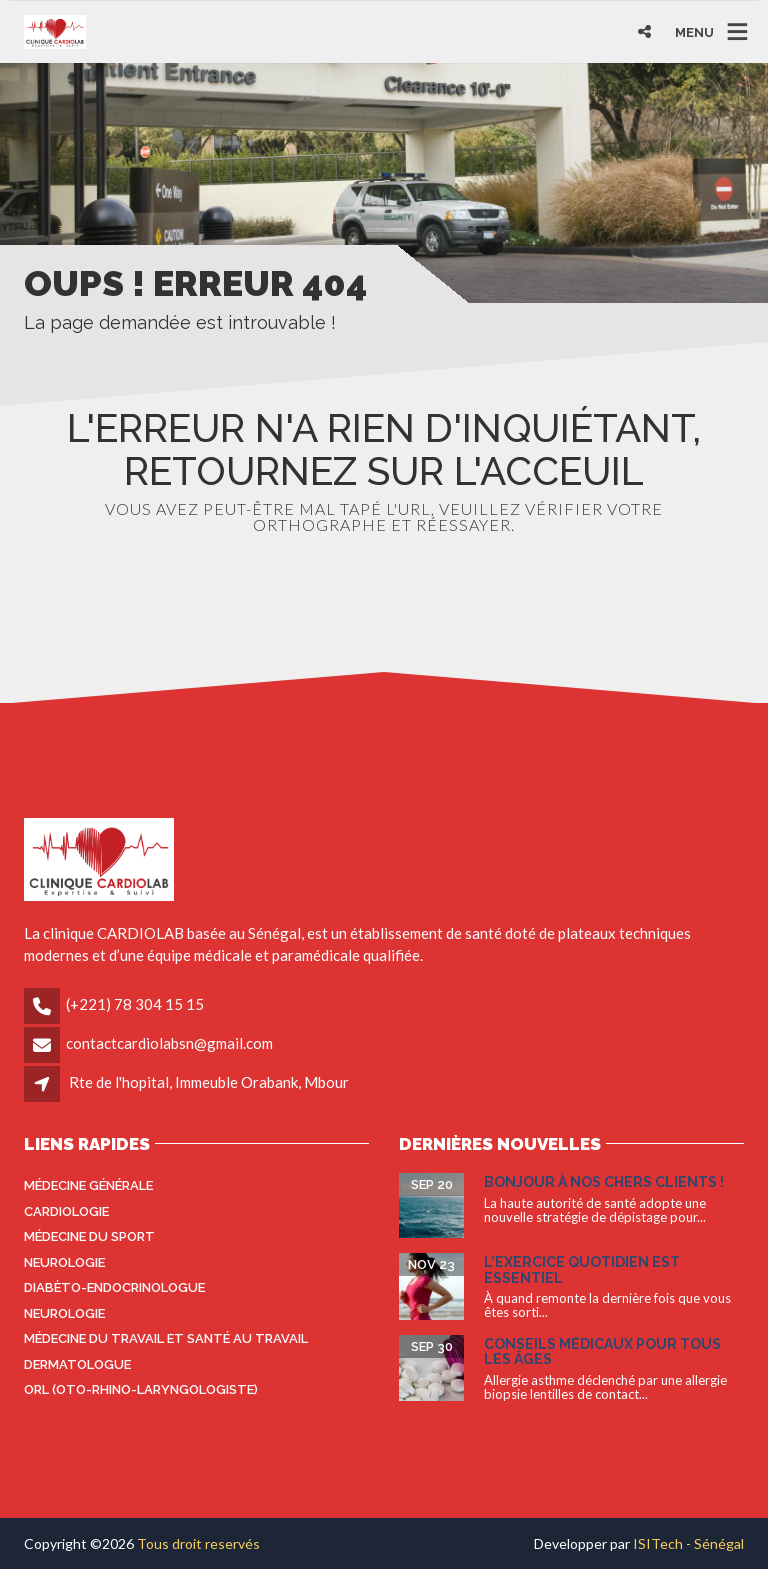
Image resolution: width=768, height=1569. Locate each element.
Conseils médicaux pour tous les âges (602, 1351)
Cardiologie (66, 1211)
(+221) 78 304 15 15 (135, 1004)
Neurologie (64, 1262)
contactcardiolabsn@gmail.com (169, 1043)
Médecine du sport (89, 1236)
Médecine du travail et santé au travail (166, 1338)
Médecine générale (88, 1185)
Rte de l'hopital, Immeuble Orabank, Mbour (209, 1082)
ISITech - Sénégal (688, 1543)
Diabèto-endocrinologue (114, 1287)
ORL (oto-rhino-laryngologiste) (141, 1389)
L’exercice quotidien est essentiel (582, 1269)
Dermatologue (77, 1364)
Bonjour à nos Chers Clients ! (604, 1182)
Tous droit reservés (198, 1543)
